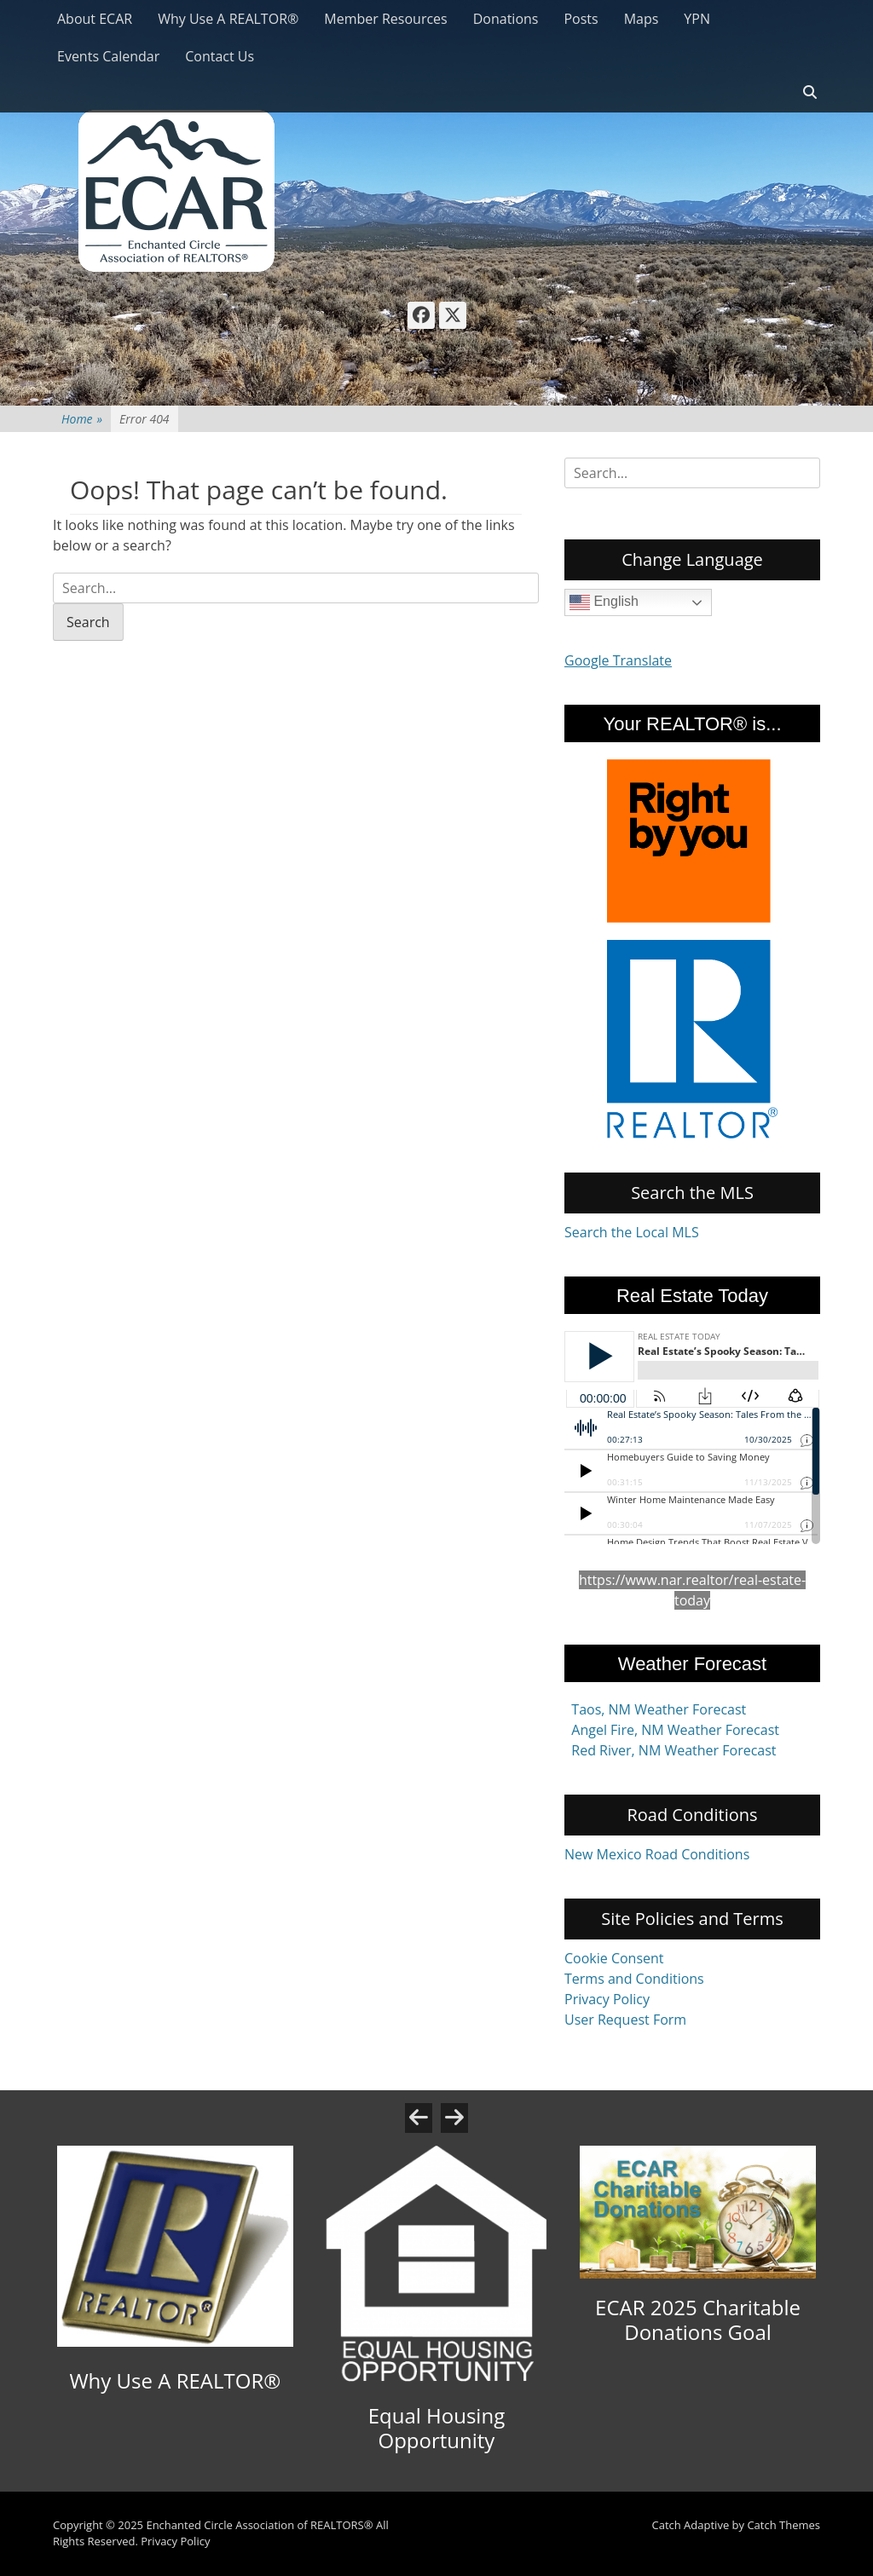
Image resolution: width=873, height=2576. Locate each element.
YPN (697, 18)
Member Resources (385, 18)
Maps (641, 18)
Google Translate (618, 660)
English (604, 602)
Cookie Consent (614, 1958)
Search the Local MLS (631, 1232)
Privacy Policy (607, 1999)
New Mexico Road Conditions (656, 1854)
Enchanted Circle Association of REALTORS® (259, 2525)
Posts (581, 18)
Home (81, 419)
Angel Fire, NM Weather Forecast (675, 1729)
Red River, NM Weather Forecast (673, 1750)
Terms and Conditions (634, 1978)
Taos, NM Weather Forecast (658, 1709)
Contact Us (219, 56)
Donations (506, 18)
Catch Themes (783, 2525)
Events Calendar (108, 56)
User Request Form (625, 2019)
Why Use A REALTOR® (228, 18)
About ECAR (94, 18)
